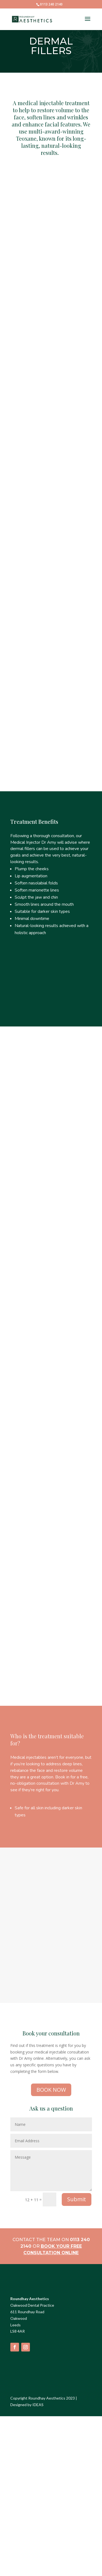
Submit (76, 2199)
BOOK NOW (51, 2089)
